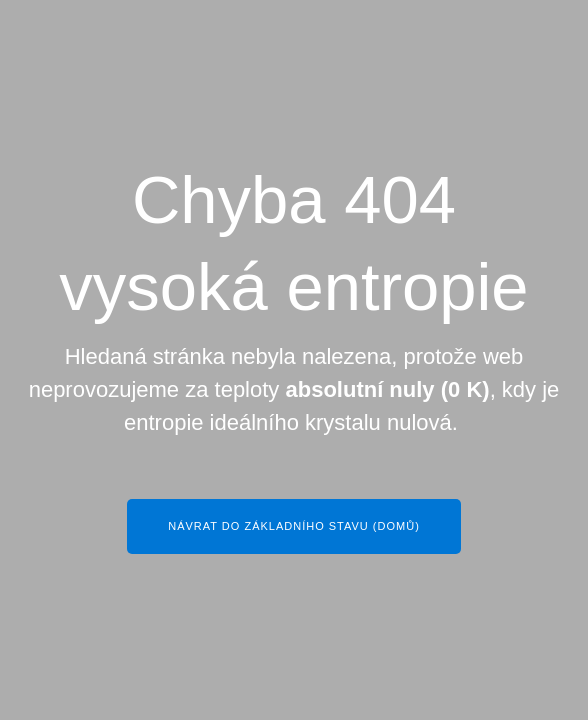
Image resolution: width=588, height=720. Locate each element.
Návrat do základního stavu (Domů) (294, 526)
